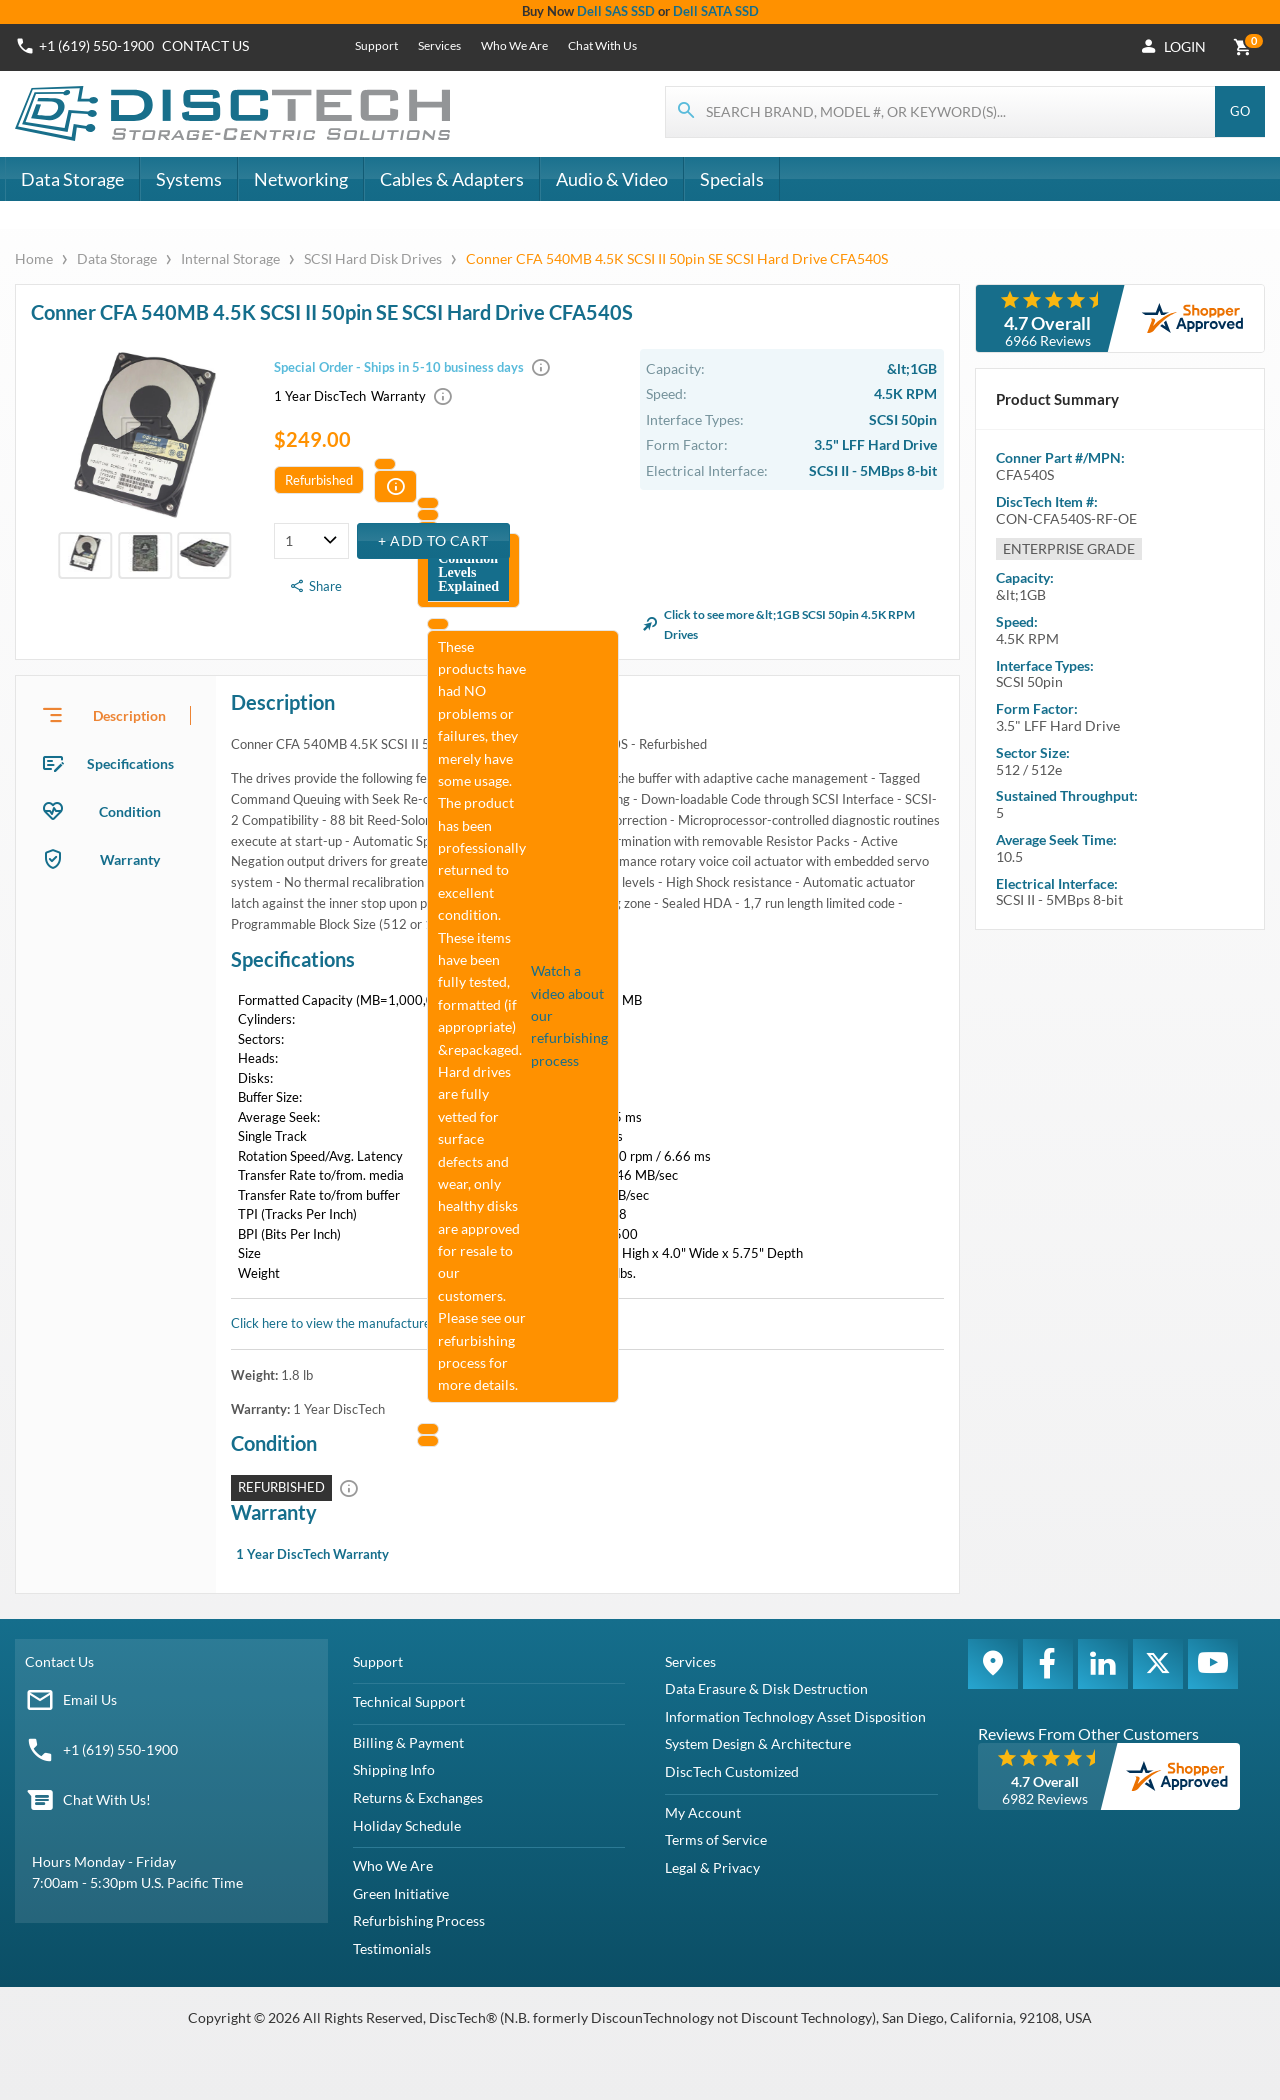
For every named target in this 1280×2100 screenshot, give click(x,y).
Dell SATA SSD (716, 11)
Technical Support (409, 1701)
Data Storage (72, 179)
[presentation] (116, 715)
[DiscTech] (235, 114)
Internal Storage (230, 258)
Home (35, 258)
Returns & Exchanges (418, 1797)
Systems (189, 179)
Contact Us (59, 1661)
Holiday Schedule (407, 1825)
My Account (703, 1812)
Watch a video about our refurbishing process (569, 1015)
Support (376, 45)
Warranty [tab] (130, 859)
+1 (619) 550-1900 (120, 1749)
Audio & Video (612, 179)
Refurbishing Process (419, 1920)
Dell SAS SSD (616, 11)
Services (439, 45)
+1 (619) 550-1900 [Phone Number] (96, 45)
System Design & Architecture (758, 1743)
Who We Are (514, 45)
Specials (732, 179)
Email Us (90, 1699)
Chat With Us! (107, 1799)
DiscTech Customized (732, 1771)
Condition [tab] (130, 811)
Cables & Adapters (452, 179)
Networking (301, 179)
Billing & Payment (408, 1742)
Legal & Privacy (712, 1867)
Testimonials (392, 1948)
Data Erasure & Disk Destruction (766, 1688)
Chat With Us (602, 45)
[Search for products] (941, 112)
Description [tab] (129, 715)
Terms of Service (716, 1839)
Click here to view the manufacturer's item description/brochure (413, 1323)
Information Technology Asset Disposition (795, 1716)
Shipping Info (394, 1769)
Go (1240, 111)
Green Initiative (401, 1893)
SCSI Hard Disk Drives (373, 258)
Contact (205, 45)
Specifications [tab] (130, 763)
